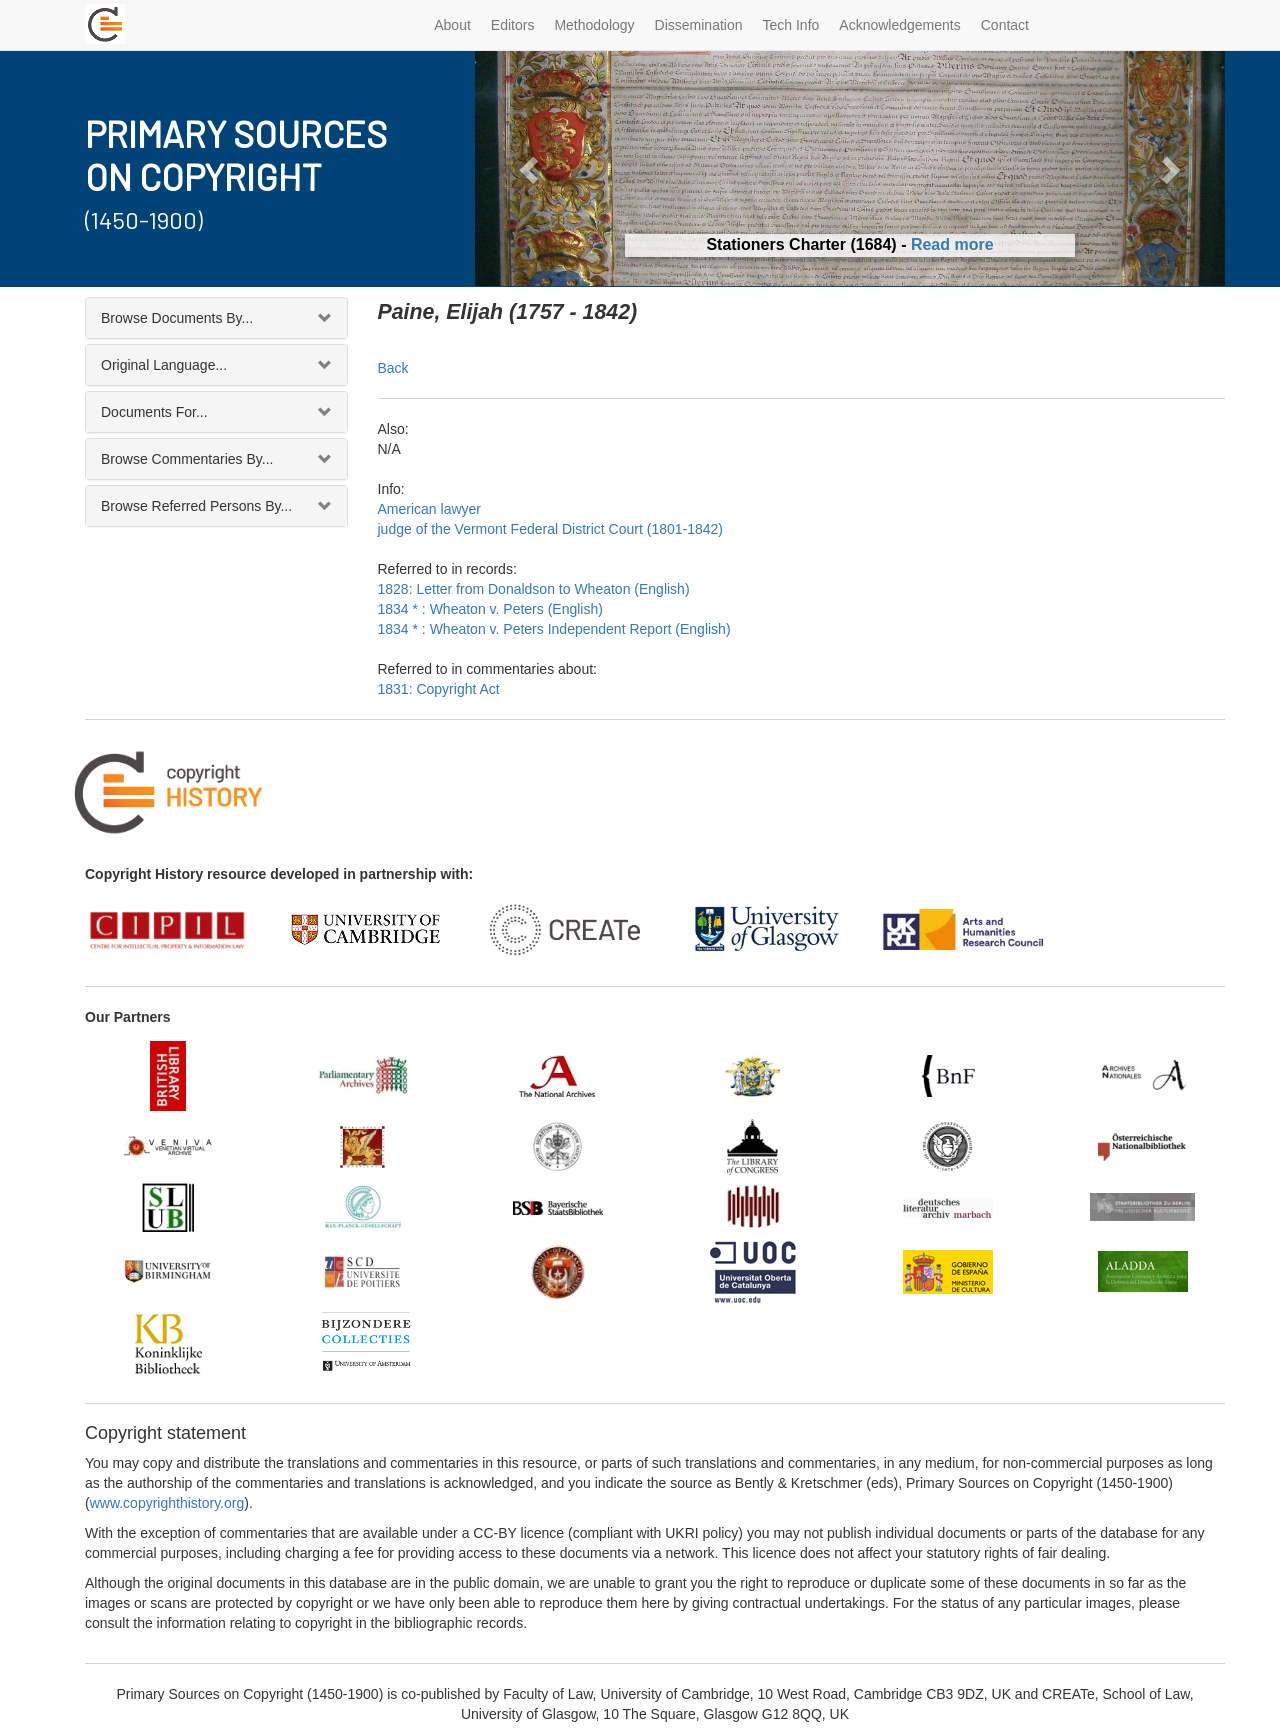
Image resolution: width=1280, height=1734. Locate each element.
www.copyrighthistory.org (167, 1503)
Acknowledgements (899, 25)
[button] (531, 168)
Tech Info (791, 25)
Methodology (594, 25)
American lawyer (429, 509)
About (452, 25)
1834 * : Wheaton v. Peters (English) (490, 609)
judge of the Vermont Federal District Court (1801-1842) (551, 529)
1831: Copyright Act (439, 689)
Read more (952, 244)
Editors (513, 25)
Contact (1005, 25)
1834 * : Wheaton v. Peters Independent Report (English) (554, 629)
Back (393, 368)
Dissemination (699, 25)
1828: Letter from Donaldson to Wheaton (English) (534, 589)
